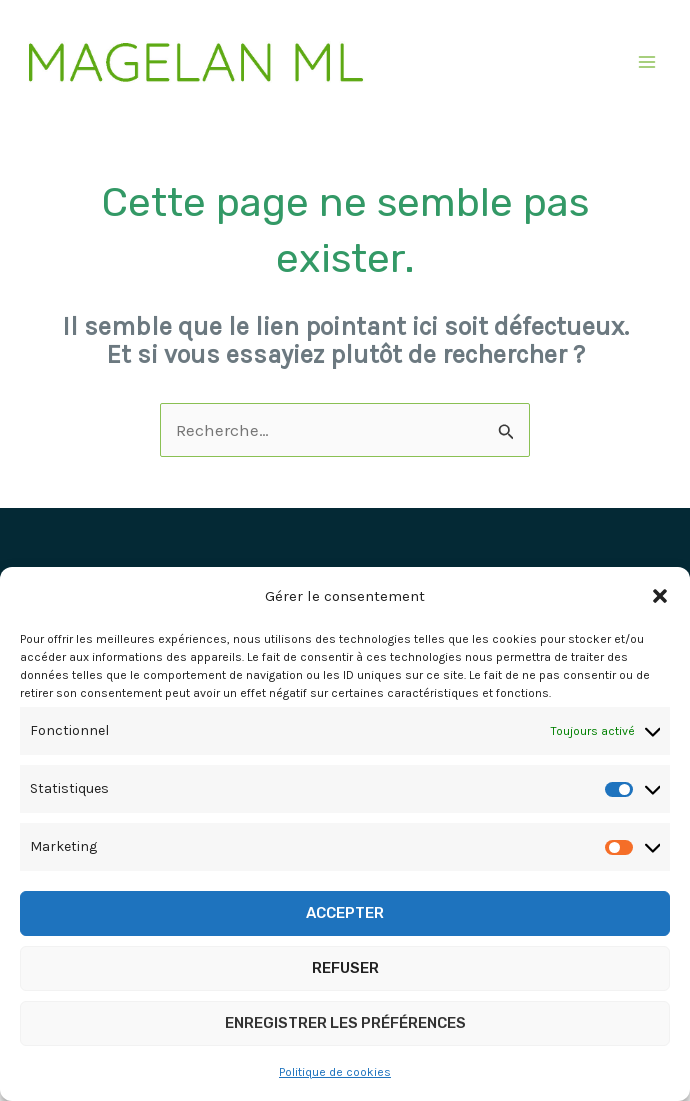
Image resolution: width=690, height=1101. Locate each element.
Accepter (345, 913)
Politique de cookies (335, 1072)
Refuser (345, 968)
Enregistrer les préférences (345, 1023)
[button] (660, 596)
